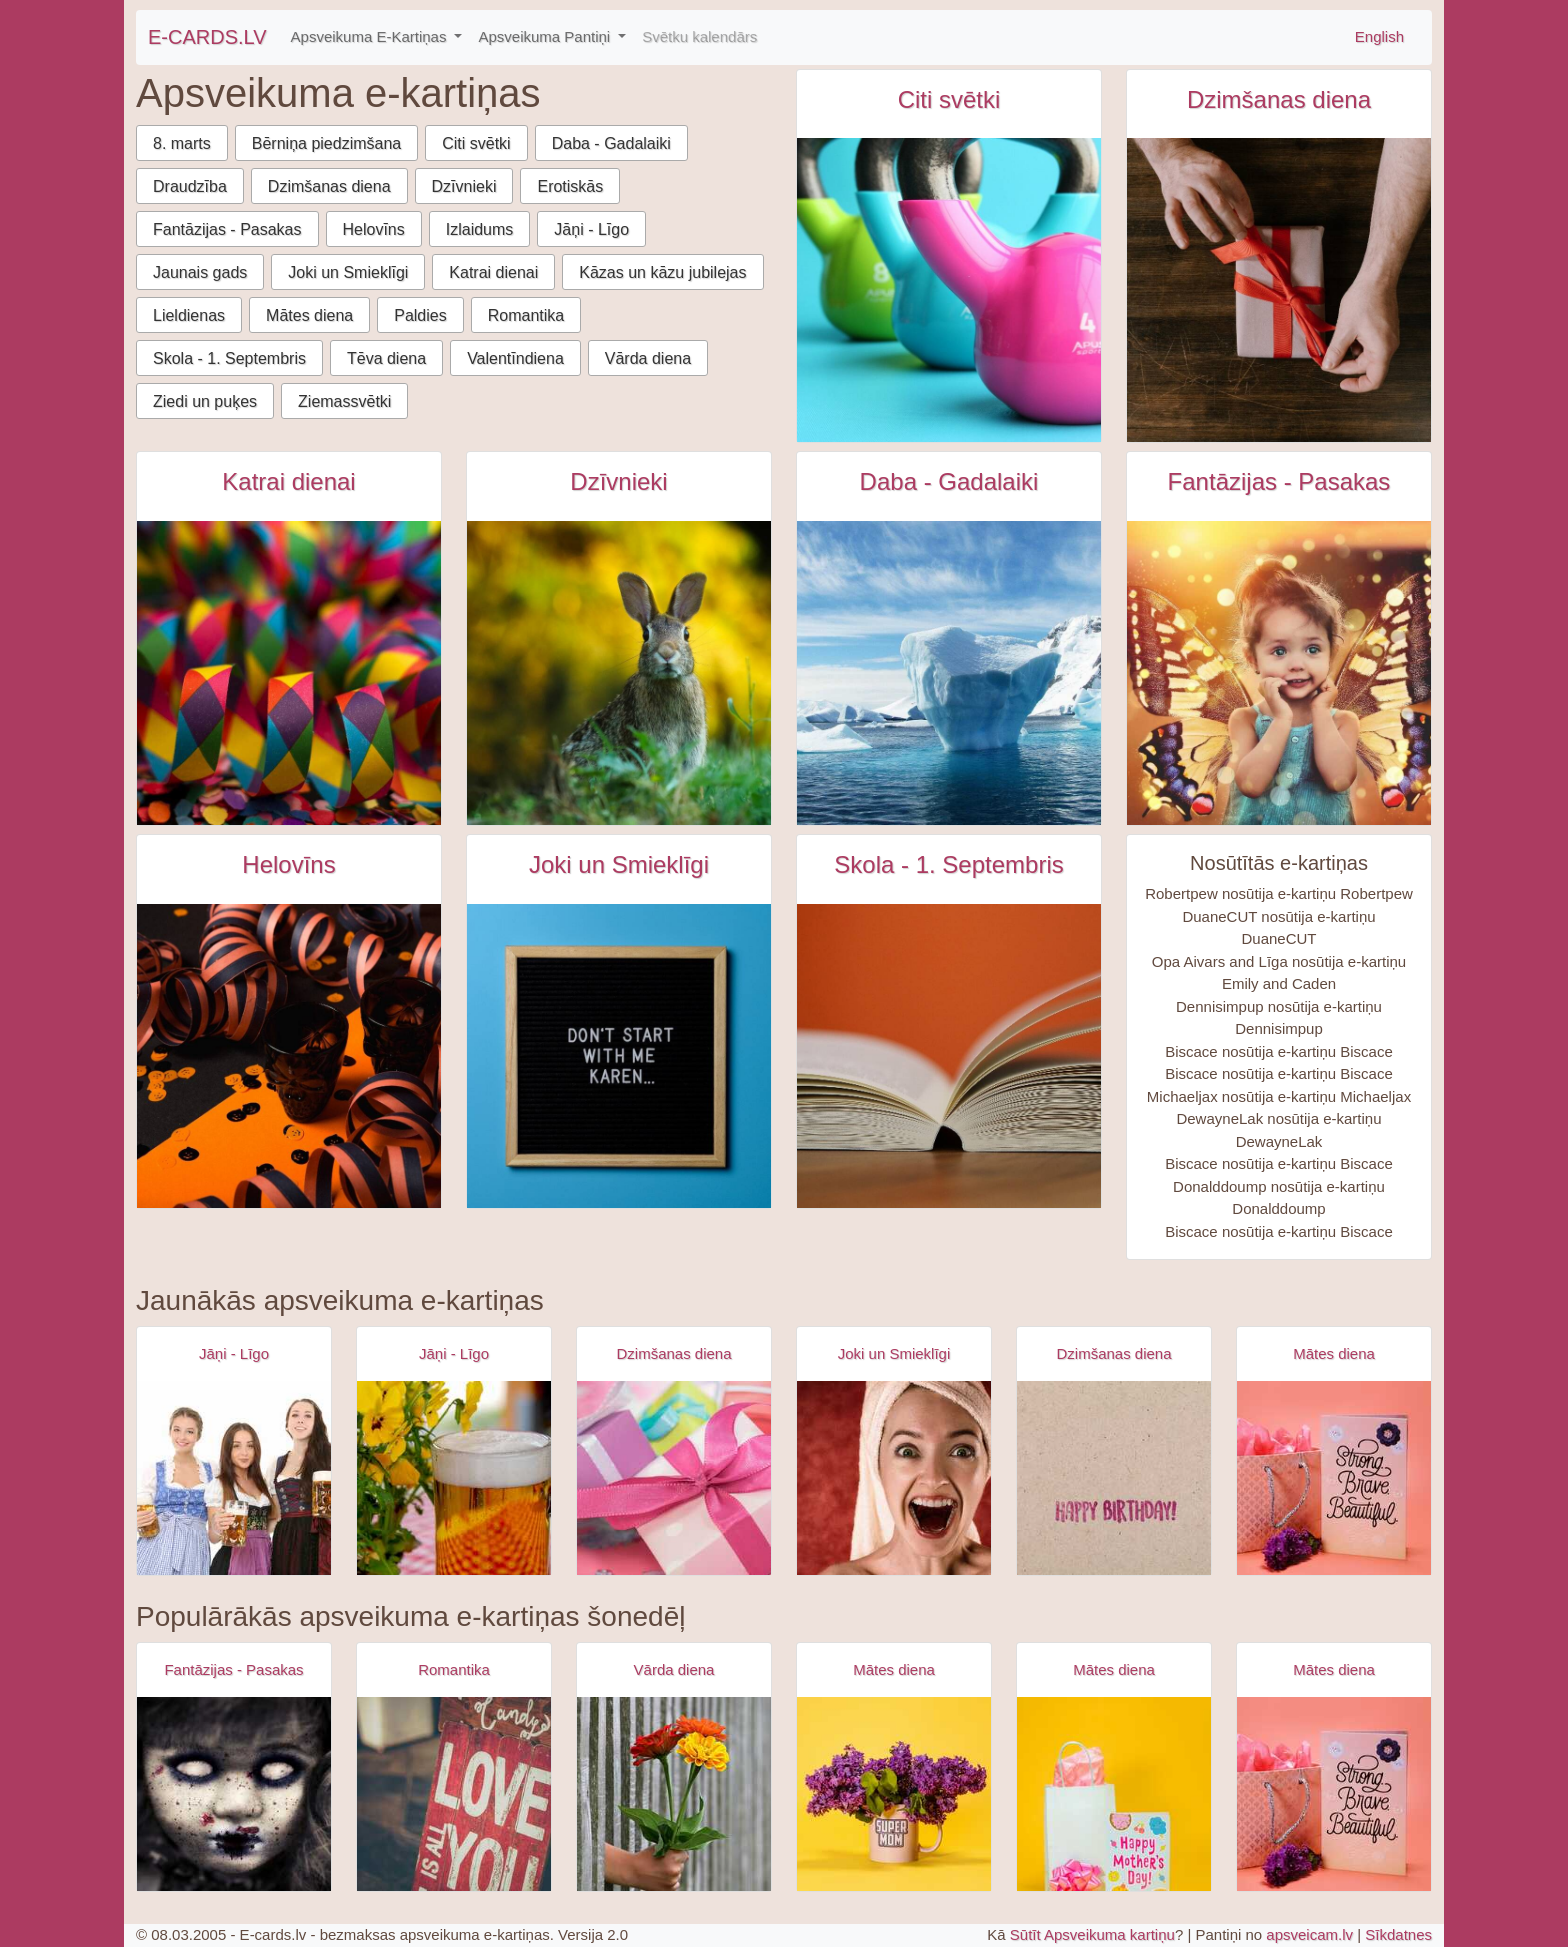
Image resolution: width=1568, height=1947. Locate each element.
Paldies (420, 315)
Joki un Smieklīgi (348, 272)
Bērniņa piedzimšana (326, 143)
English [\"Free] (1379, 36)
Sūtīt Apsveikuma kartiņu (1092, 1934)
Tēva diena (386, 358)
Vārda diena (648, 358)
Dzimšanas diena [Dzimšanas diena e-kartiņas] (1279, 99)
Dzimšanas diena (329, 186)
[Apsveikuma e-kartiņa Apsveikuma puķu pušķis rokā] (674, 1794)
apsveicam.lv (1309, 1934)
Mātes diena (309, 315)
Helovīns (374, 229)
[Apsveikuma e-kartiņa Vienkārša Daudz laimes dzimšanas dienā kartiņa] (1114, 1478)
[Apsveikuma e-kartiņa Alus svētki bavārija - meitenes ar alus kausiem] (234, 1478)
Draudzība (190, 186)
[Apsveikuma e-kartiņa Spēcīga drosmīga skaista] (1334, 1478)
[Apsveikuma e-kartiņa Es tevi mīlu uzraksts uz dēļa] (454, 1794)
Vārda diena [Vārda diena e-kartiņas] (674, 1669)
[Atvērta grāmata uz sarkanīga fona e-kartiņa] (949, 1056)
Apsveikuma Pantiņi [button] (546, 36)
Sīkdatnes (1398, 1934)
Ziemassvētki (344, 401)
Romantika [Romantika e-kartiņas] (454, 1669)
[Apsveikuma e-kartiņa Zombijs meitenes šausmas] (234, 1794)
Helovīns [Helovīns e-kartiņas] (288, 864)
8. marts (182, 143)
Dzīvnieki (464, 186)
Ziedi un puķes (205, 401)
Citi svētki (476, 143)
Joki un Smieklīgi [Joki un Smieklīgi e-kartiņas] (619, 864)
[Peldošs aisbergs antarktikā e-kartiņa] (949, 673)
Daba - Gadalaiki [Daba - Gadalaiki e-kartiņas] (949, 481)
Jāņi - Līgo (591, 229)
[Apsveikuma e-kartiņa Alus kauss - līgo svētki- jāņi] (454, 1478)
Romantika (526, 315)
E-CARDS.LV (207, 37)
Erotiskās (570, 186)
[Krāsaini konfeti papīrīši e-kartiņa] (289, 673)
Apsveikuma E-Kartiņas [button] (371, 36)
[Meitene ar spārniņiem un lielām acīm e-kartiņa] (1279, 673)
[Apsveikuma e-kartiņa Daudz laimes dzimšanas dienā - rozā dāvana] (674, 1478)
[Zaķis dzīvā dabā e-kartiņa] (619, 673)
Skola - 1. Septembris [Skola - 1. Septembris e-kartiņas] (948, 864)
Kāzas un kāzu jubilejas (662, 272)
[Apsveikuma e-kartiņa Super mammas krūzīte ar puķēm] (894, 1794)
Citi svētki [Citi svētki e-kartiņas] (949, 99)
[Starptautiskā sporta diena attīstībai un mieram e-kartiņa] (949, 290)
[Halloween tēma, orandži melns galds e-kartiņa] (289, 1056)
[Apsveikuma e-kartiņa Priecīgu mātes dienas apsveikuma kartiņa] (1114, 1794)
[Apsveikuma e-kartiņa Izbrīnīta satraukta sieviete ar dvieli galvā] (894, 1478)
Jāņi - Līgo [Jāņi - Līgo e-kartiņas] (234, 1353)
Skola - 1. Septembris (229, 358)
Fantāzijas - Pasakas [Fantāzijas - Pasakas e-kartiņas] (1279, 481)
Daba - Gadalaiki (611, 143)
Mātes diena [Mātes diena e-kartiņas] (1334, 1353)
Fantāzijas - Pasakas (227, 229)
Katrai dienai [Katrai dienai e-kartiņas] (288, 481)
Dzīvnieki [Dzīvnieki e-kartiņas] (618, 481)
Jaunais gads (200, 272)
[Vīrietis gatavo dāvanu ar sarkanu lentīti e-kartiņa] (1279, 290)
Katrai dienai (493, 272)
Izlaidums (480, 229)
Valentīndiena (515, 358)
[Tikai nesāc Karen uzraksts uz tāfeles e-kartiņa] (619, 1056)
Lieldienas (189, 315)
